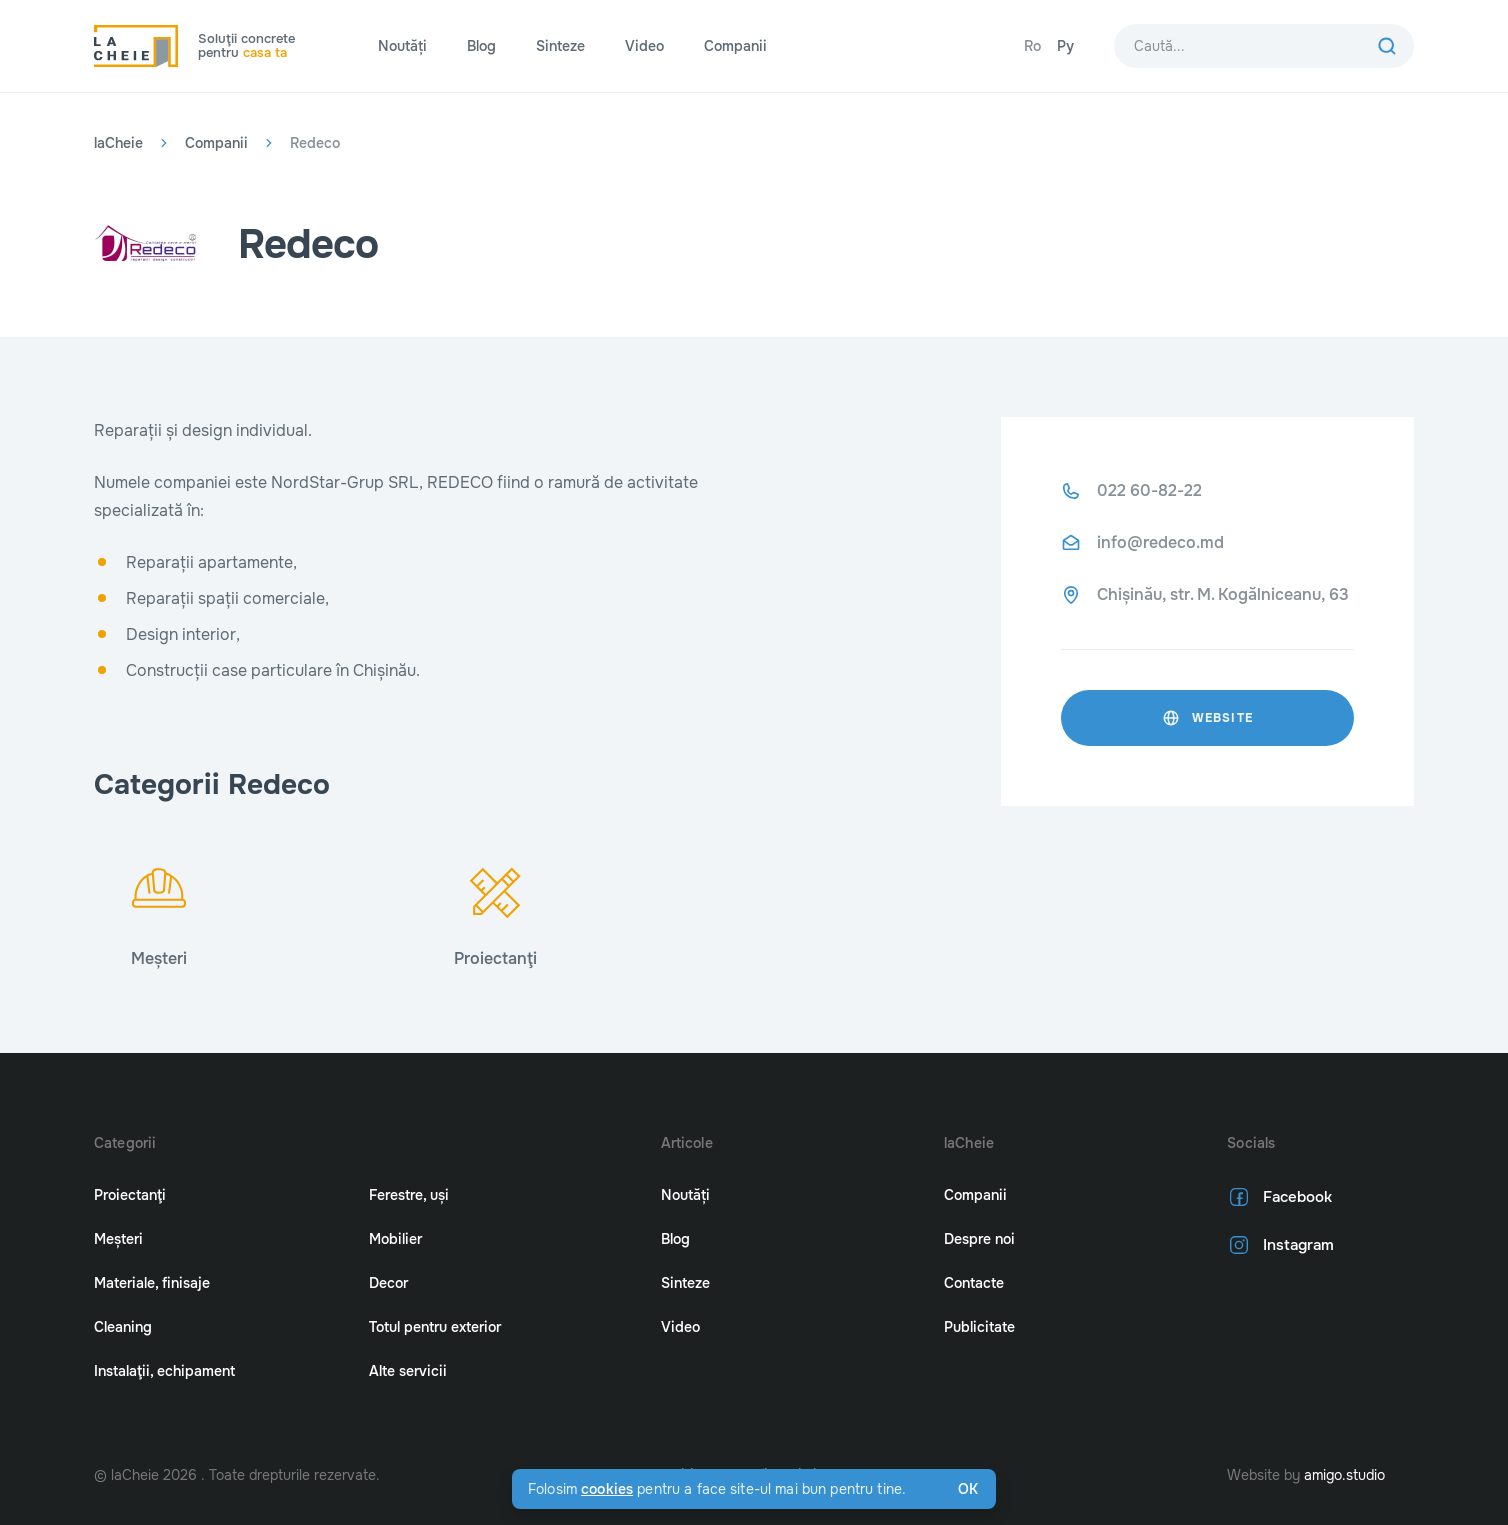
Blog (481, 46)
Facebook (1277, 1197)
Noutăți (402, 46)
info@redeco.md (1160, 542)
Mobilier (395, 1239)
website (1207, 718)
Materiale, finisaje (152, 1283)
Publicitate (979, 1327)
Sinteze (560, 46)
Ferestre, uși (409, 1195)
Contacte (974, 1283)
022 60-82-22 (1149, 490)
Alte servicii (408, 1371)
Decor (388, 1283)
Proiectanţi (130, 1195)
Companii (735, 46)
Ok (968, 1489)
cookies (607, 1489)
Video (644, 46)
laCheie (118, 143)
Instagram (1278, 1245)
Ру (1065, 46)
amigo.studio (1344, 1475)
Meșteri (118, 1239)
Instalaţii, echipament (164, 1371)
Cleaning (123, 1327)
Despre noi (979, 1239)
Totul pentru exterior (435, 1327)
